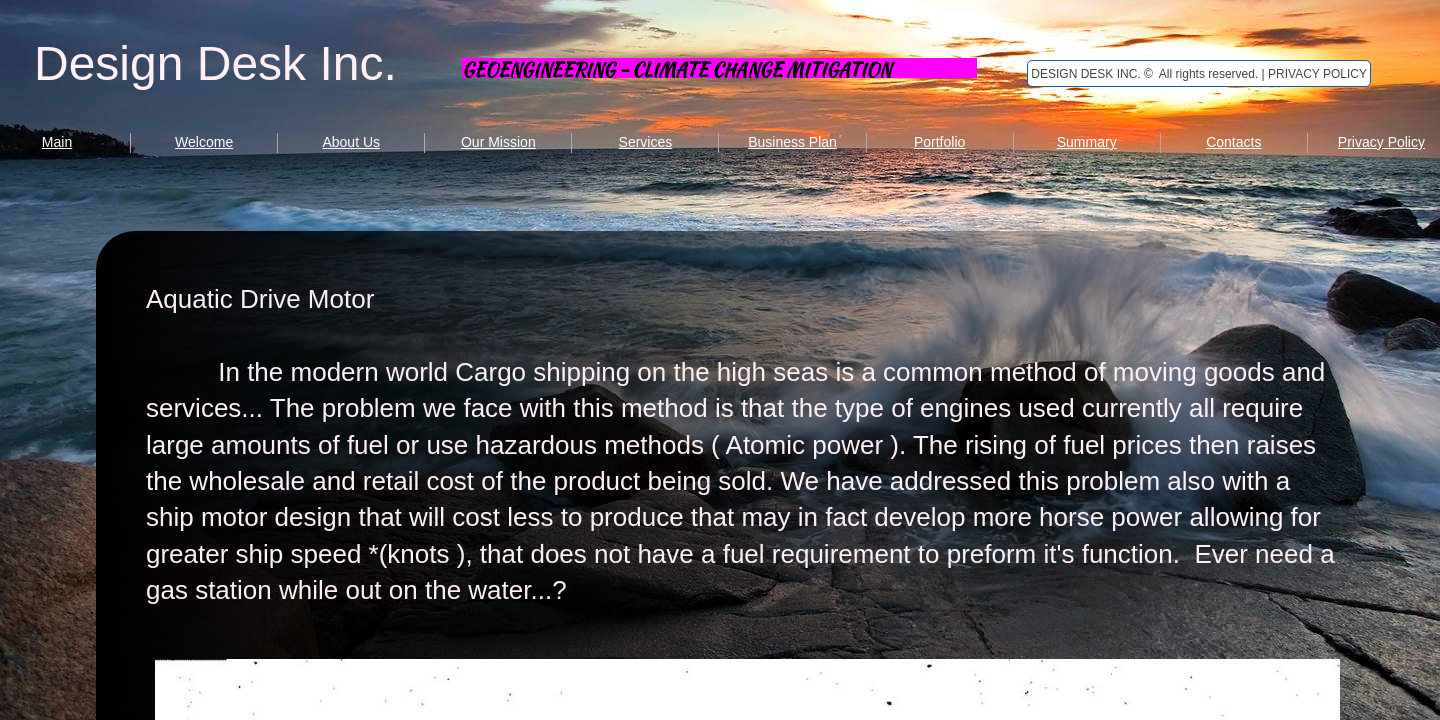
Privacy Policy (1381, 142)
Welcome (204, 142)
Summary (1087, 142)
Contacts (1233, 142)
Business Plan (792, 142)
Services (646, 142)
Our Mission (498, 142)
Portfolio (939, 142)
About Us (351, 142)
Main (57, 142)
